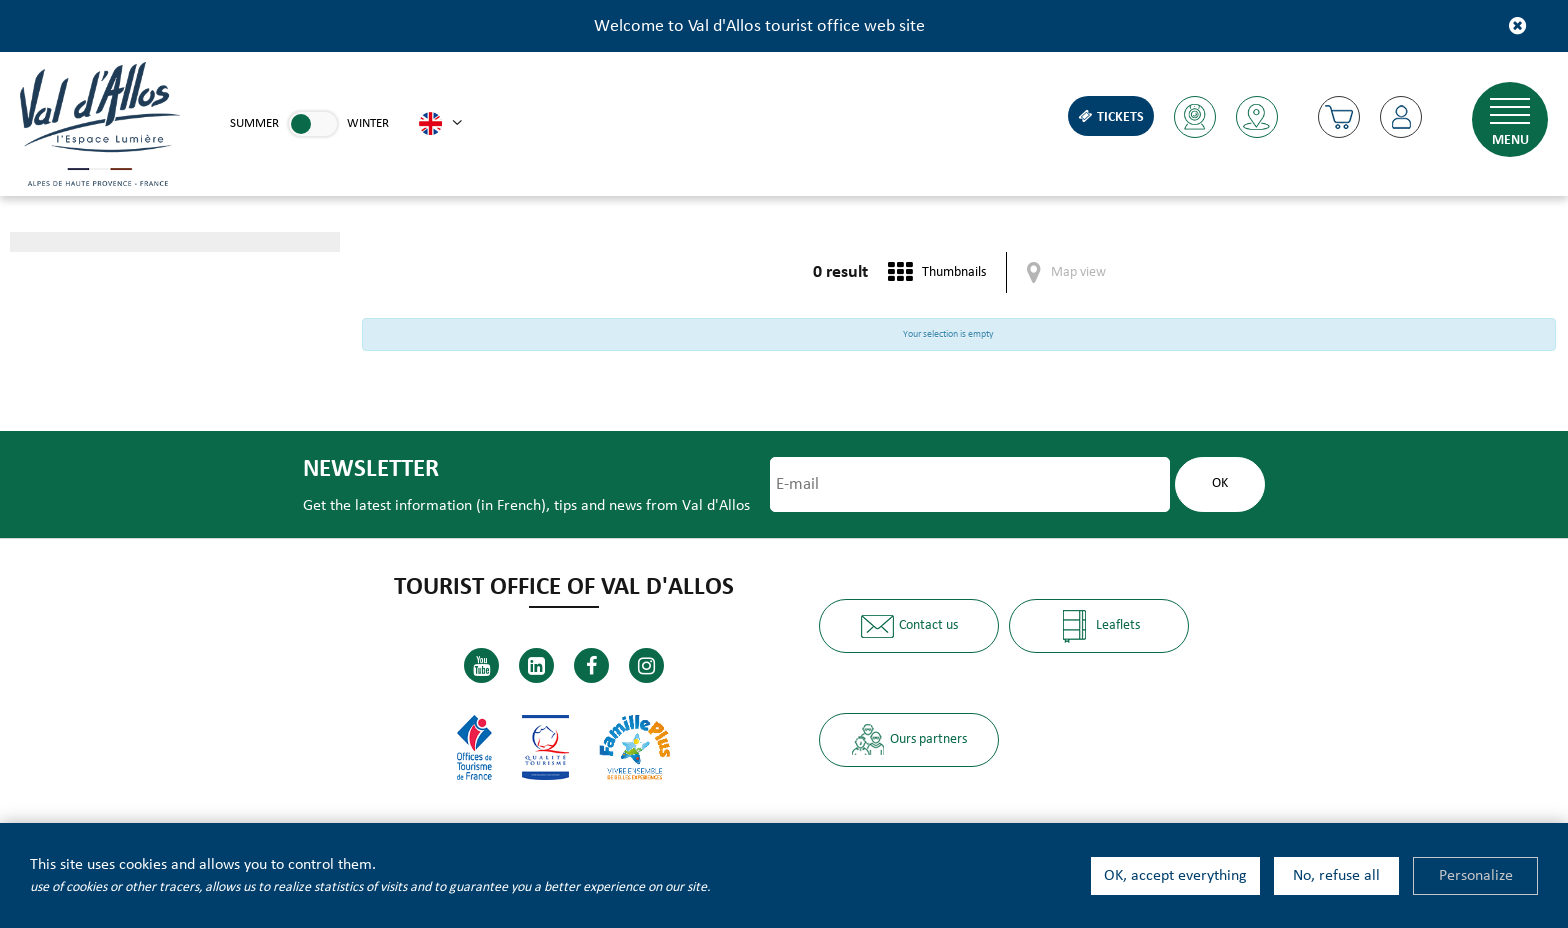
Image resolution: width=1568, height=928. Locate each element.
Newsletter (371, 469)
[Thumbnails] (937, 272)
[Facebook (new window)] (591, 665)
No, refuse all (1336, 876)
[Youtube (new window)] (481, 665)
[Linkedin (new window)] (536, 665)
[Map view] (1066, 272)
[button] (1339, 117)
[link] (313, 124)
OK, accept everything (1175, 876)
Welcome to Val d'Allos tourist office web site (759, 26)
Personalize (1476, 876)
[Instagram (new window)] (646, 665)
